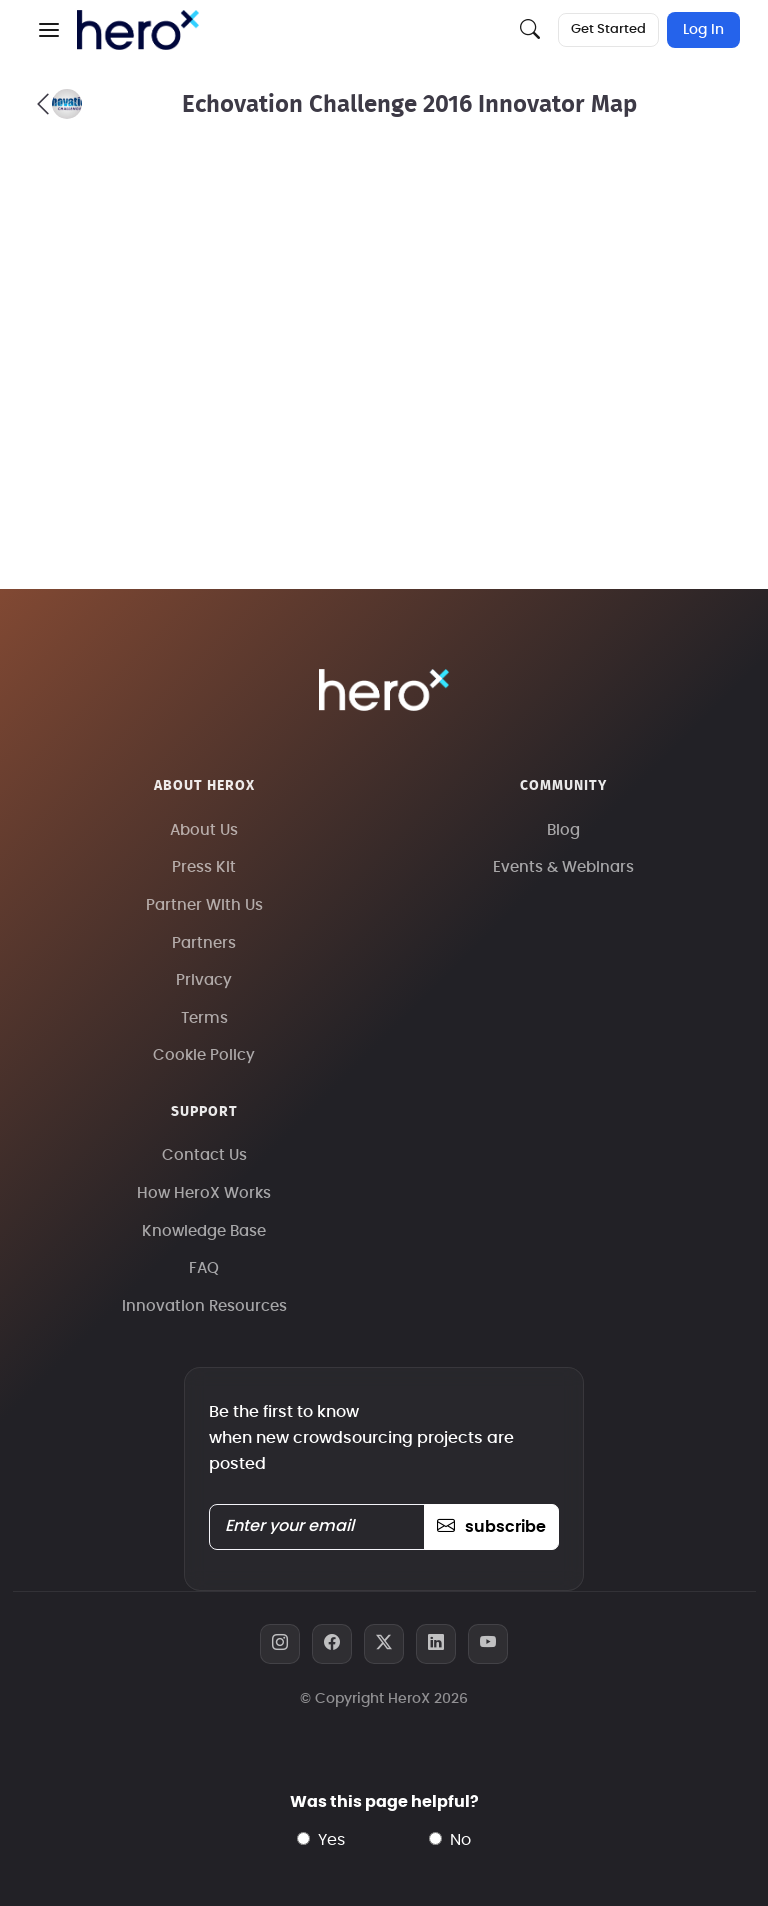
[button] (49, 30)
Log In (703, 30)
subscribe (491, 1527)
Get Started (608, 29)
